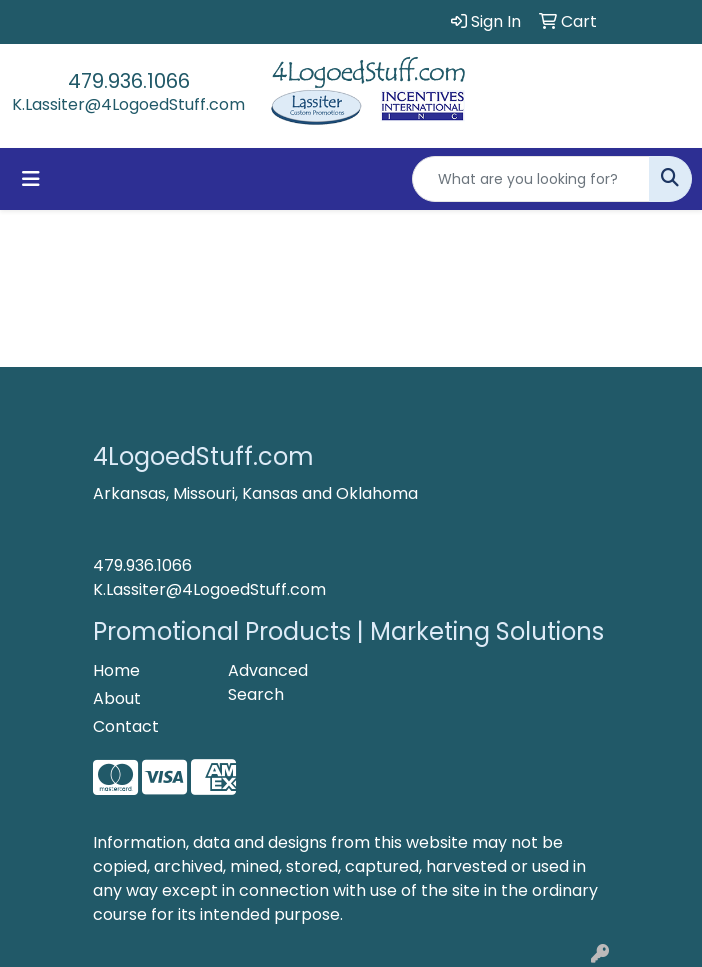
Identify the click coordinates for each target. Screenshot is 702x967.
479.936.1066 (129, 81)
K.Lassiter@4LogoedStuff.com (128, 104)
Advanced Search (268, 682)
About (117, 698)
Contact (126, 726)
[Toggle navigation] (31, 179)
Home (116, 670)
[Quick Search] (531, 179)
